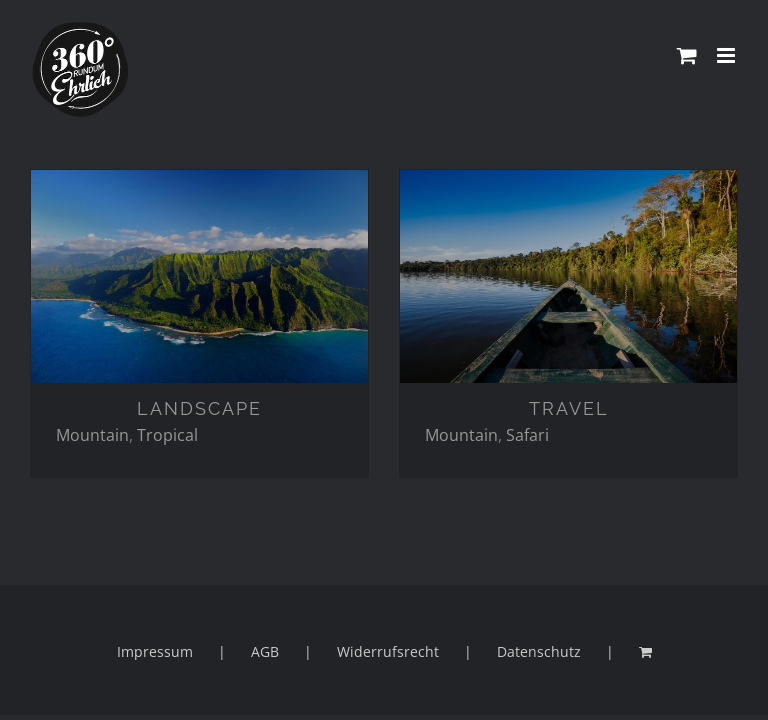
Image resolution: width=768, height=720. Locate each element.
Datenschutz (539, 651)
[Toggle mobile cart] (687, 55)
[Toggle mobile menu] (727, 55)
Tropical (167, 435)
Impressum (155, 651)
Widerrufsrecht (388, 651)
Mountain (92, 435)
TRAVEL (569, 408)
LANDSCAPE (199, 408)
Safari (527, 435)
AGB (265, 651)
